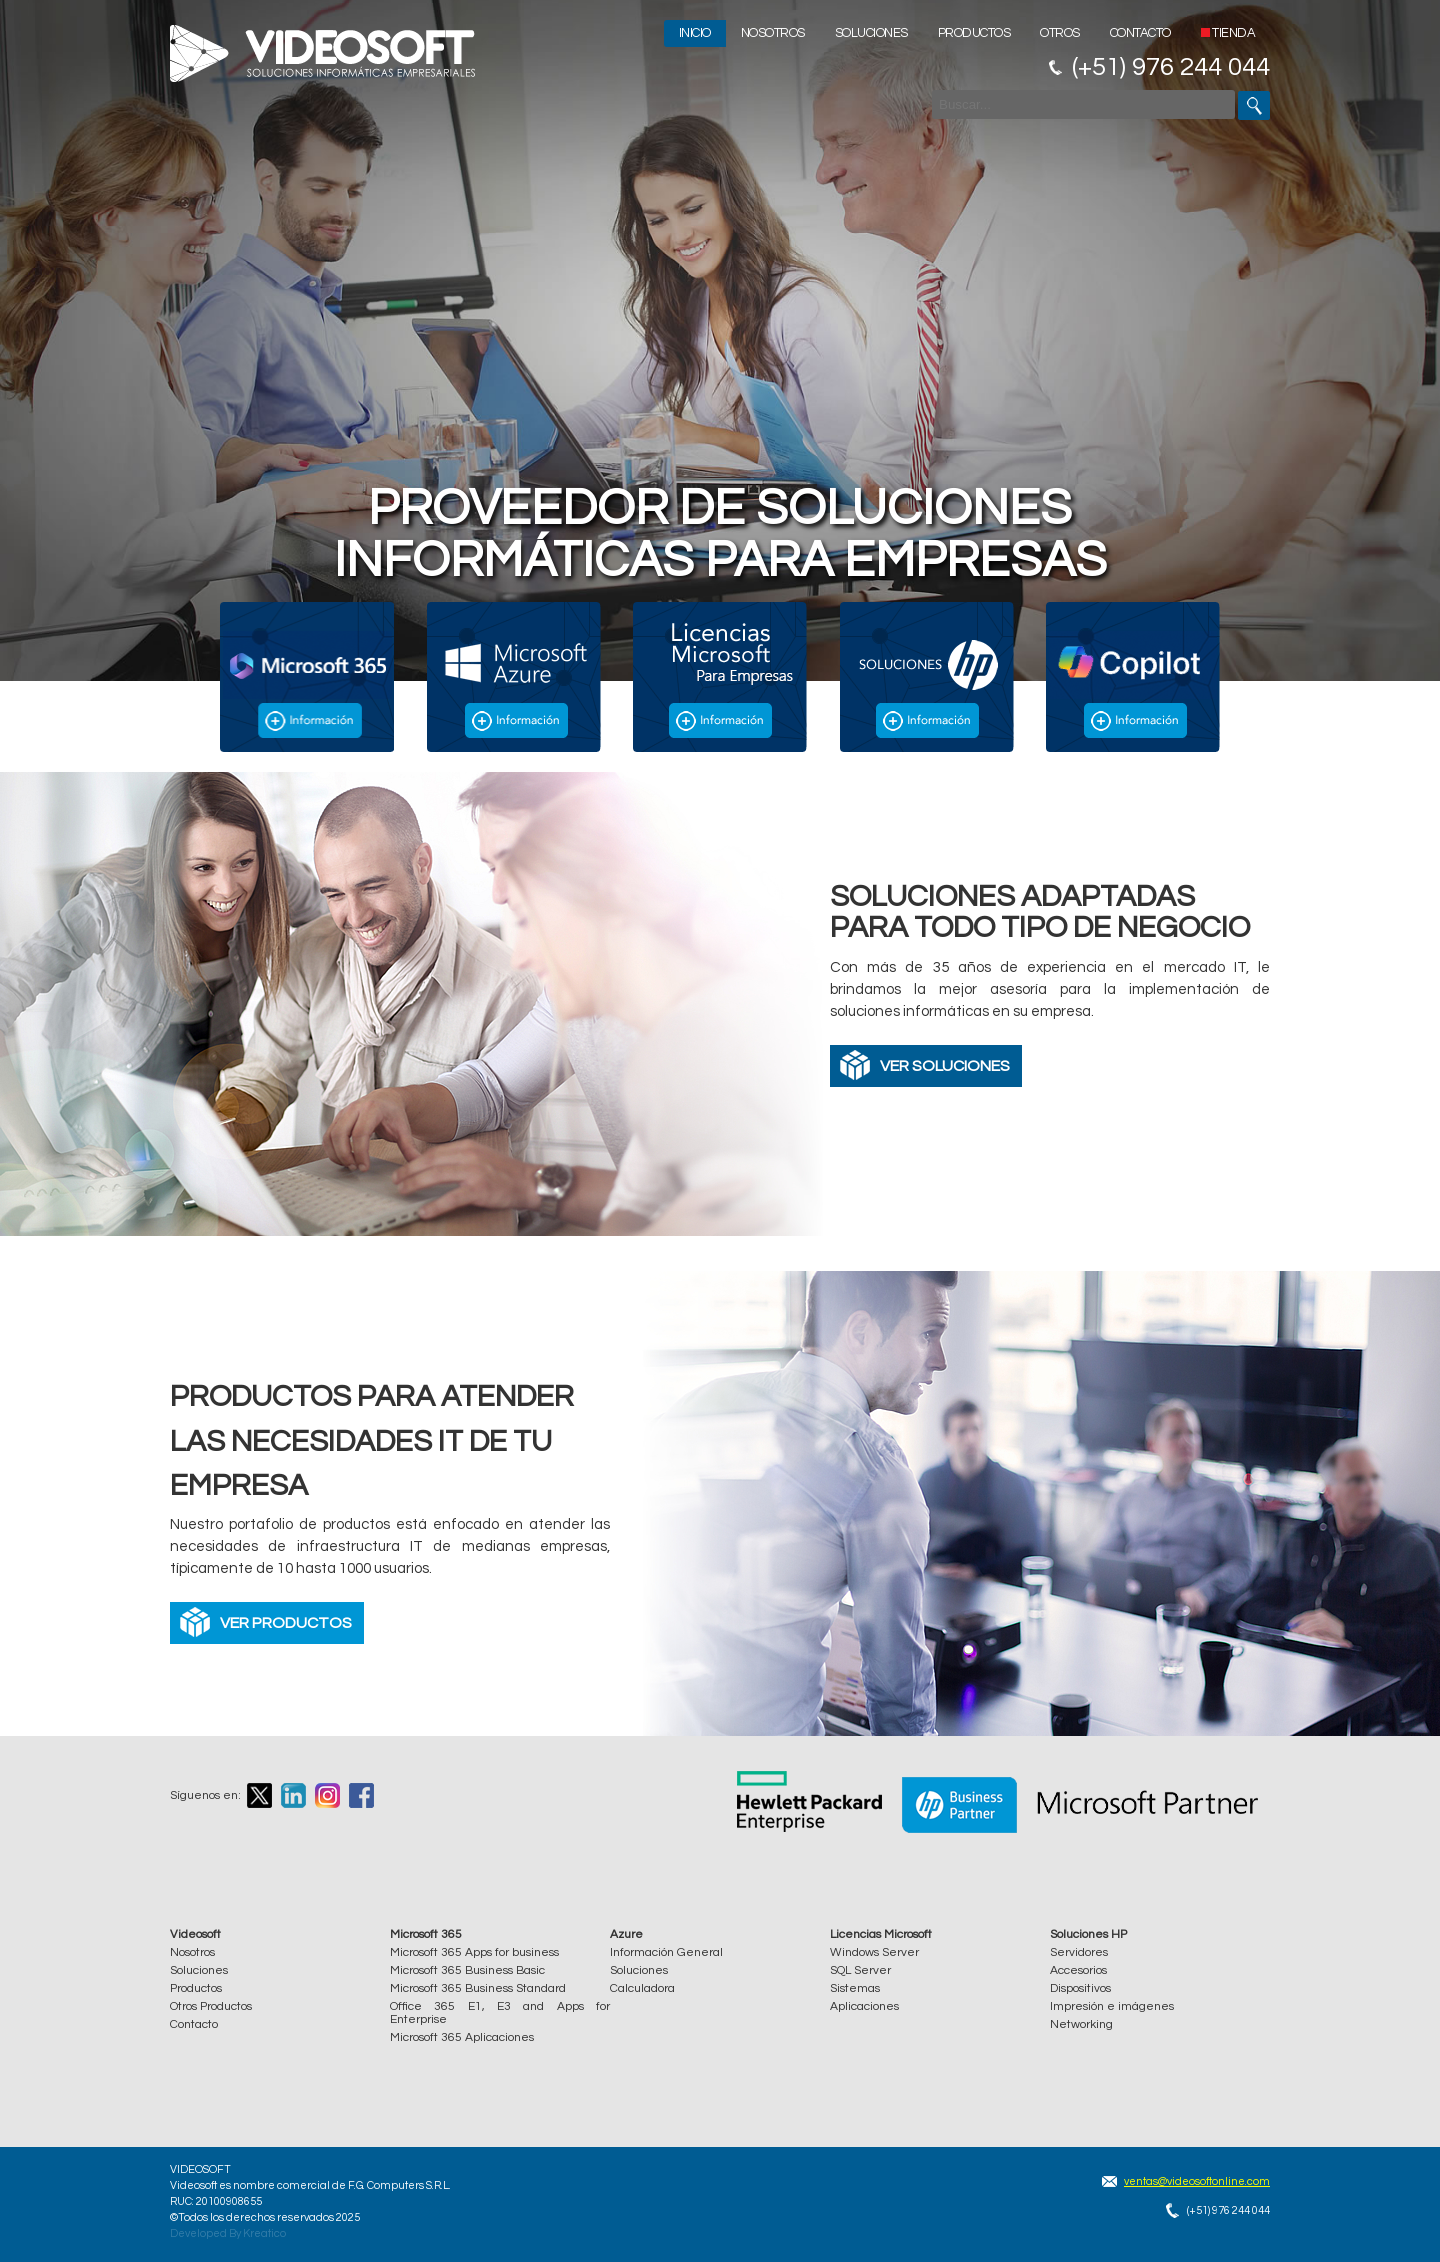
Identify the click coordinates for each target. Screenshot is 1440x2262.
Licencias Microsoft (881, 1934)
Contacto (1140, 33)
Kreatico (264, 2233)
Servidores (1079, 1952)
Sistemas (855, 1988)
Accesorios (1078, 1970)
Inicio (695, 33)
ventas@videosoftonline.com (1197, 2181)
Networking (1081, 2024)
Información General (666, 1952)
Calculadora (642, 1988)
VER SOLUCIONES (945, 1066)
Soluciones (871, 33)
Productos (974, 33)
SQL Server (860, 1970)
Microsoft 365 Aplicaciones (462, 2037)
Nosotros (773, 33)
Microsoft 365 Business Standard (478, 1988)
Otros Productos (211, 2006)
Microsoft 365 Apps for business (474, 1952)
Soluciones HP (1088, 1934)
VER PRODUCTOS (286, 1623)
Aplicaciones (864, 2006)
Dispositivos (1080, 1988)
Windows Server (874, 1952)
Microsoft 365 (426, 1934)
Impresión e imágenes (1112, 2006)
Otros (1060, 33)
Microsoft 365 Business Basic (467, 1970)
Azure (626, 1934)
